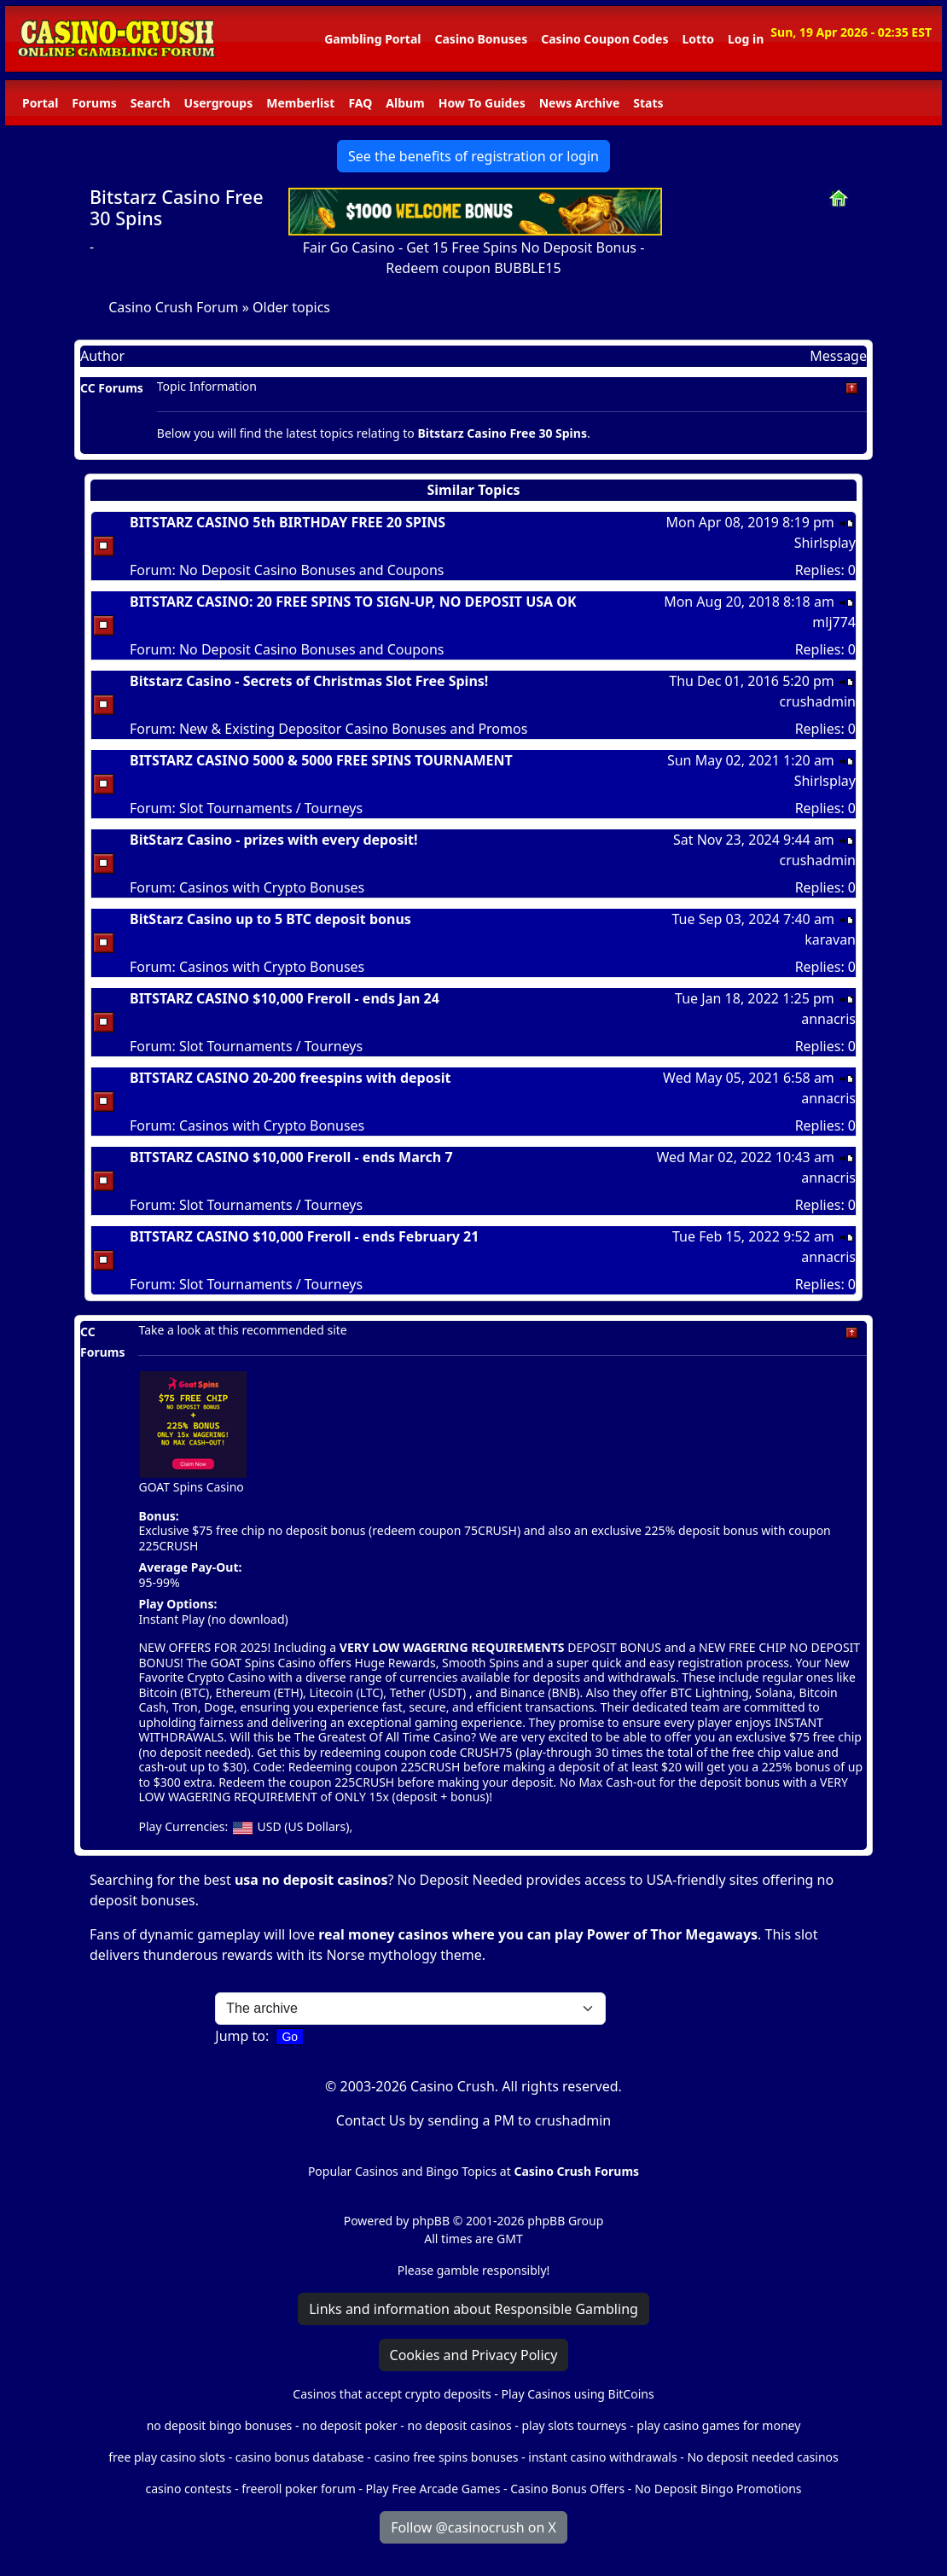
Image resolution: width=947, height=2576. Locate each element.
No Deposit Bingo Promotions (718, 2488)
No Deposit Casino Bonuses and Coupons (311, 570)
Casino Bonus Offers (567, 2488)
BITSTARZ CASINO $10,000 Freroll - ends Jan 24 (284, 998)
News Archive (579, 103)
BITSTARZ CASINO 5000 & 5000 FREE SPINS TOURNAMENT (321, 760)
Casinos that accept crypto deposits (392, 2394)
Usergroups (218, 103)
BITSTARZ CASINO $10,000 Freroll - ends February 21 (304, 1236)
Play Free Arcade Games (433, 2488)
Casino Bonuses (480, 39)
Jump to (240, 2035)
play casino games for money (718, 2425)
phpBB (431, 2221)
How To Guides (482, 103)
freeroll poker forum (298, 2488)
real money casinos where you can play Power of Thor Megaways (538, 1934)
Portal (40, 103)
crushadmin (817, 701)
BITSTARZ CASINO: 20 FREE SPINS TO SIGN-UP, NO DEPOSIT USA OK (353, 601)
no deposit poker (350, 2425)
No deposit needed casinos (762, 2457)
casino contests (188, 2488)
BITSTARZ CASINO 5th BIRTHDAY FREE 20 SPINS (287, 522)
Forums (94, 103)
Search (151, 103)
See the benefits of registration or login (473, 156)
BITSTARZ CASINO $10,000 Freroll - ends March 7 (291, 1157)
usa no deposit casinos (311, 1879)
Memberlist (300, 103)
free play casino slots (166, 2457)
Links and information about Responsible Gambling (473, 2309)
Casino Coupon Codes (604, 39)
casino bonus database (299, 2457)
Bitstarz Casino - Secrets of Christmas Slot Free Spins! (309, 681)
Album (405, 103)
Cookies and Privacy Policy (474, 2355)
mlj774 (834, 622)
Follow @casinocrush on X (473, 2527)
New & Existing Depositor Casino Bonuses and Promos (353, 728)
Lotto (697, 39)
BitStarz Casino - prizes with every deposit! (274, 839)
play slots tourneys (573, 2425)
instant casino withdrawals (604, 2457)
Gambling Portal (372, 39)
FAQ (360, 103)
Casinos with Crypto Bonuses (271, 887)
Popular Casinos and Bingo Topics (402, 2171)
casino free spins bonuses (446, 2457)
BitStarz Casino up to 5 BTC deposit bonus (270, 919)
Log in (746, 39)
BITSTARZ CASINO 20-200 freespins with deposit (290, 1077)
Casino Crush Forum (173, 307)
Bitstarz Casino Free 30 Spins (177, 207)
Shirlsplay (825, 542)
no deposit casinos (460, 2425)
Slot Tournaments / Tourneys (271, 808)
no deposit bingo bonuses (220, 2425)
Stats (648, 103)
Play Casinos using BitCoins (577, 2394)
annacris (828, 1018)
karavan (830, 939)
